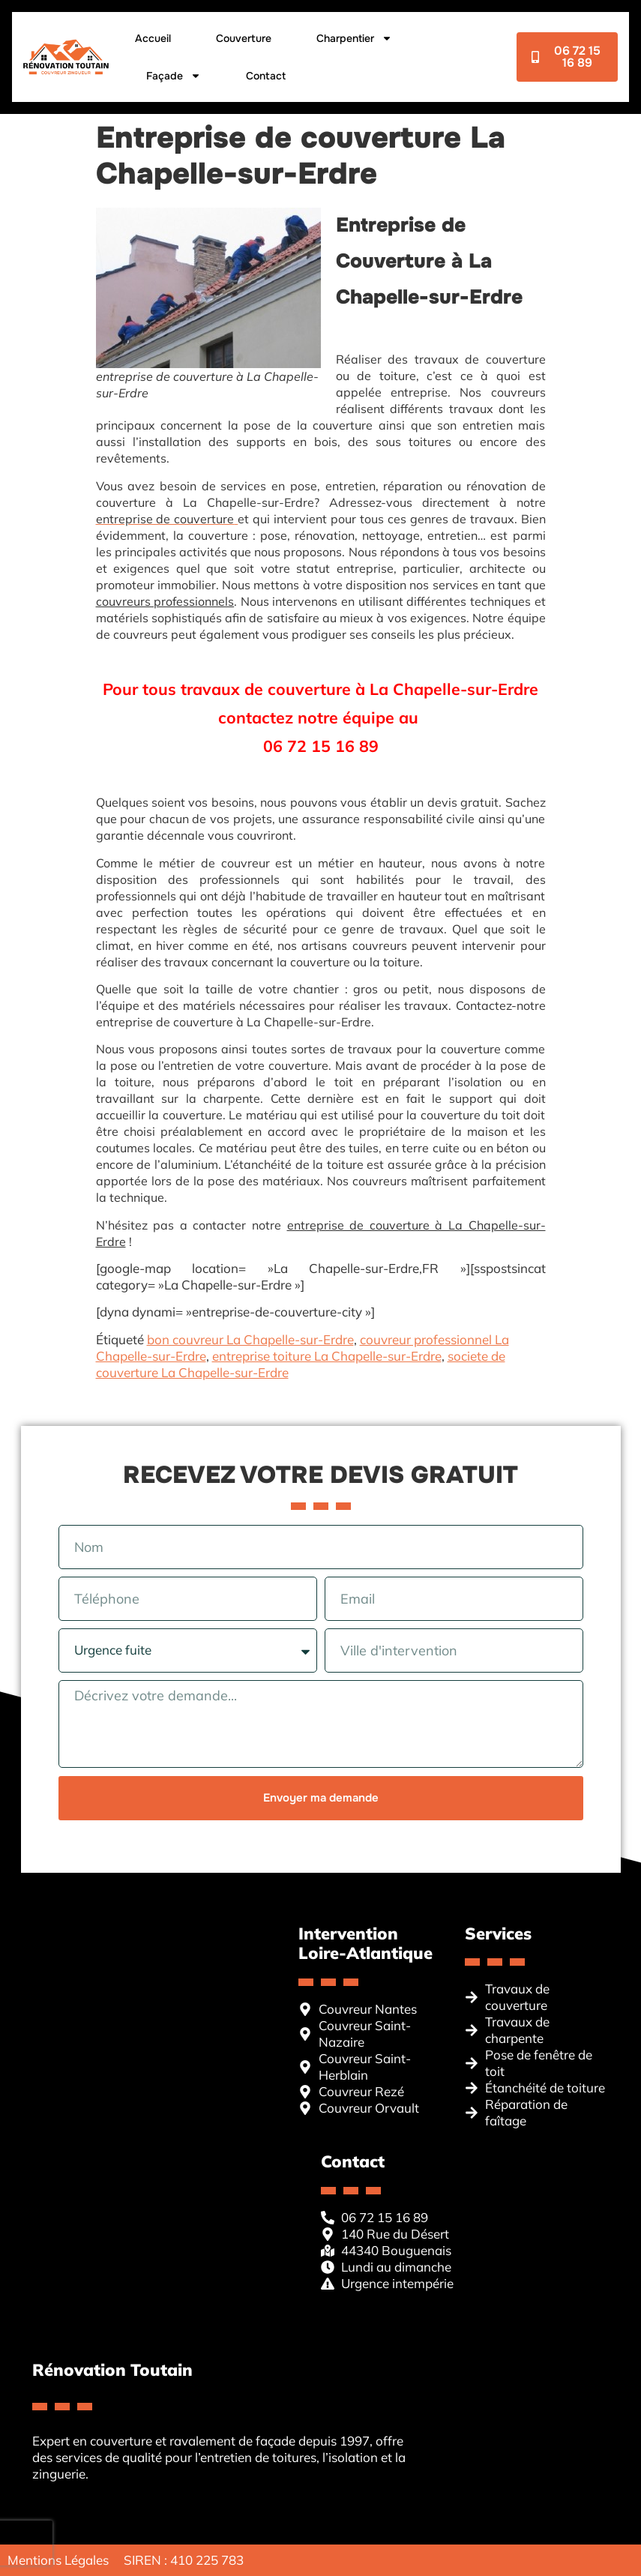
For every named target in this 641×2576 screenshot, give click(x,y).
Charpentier (353, 38)
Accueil (152, 38)
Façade (172, 75)
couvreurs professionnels (165, 601)
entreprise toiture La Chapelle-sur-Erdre (327, 1356)
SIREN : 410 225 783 (184, 2560)
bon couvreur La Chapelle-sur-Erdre (250, 1339)
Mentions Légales (58, 2560)
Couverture (243, 38)
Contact (265, 75)
